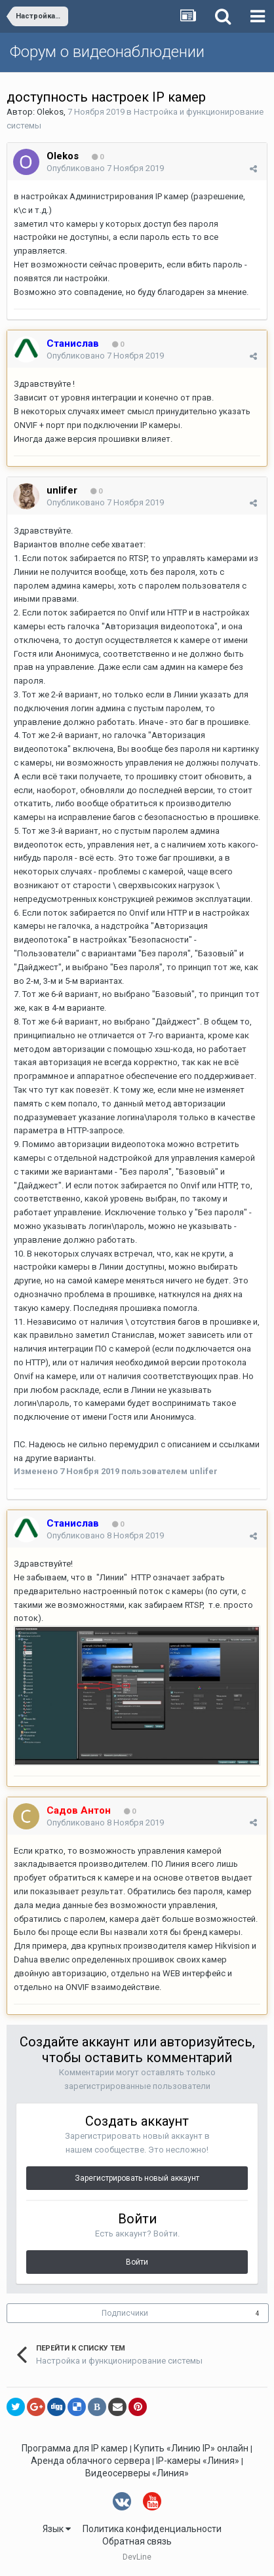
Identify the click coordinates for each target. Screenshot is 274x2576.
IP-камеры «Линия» (197, 2460)
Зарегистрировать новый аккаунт (137, 2178)
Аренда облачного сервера (90, 2460)
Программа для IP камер (75, 2448)
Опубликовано (105, 168)
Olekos (50, 112)
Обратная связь (137, 2541)
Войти (137, 2262)
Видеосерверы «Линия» (137, 2473)
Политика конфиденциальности (152, 2529)
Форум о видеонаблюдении (107, 52)
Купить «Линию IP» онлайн (191, 2448)
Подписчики (125, 2313)
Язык (57, 2529)
